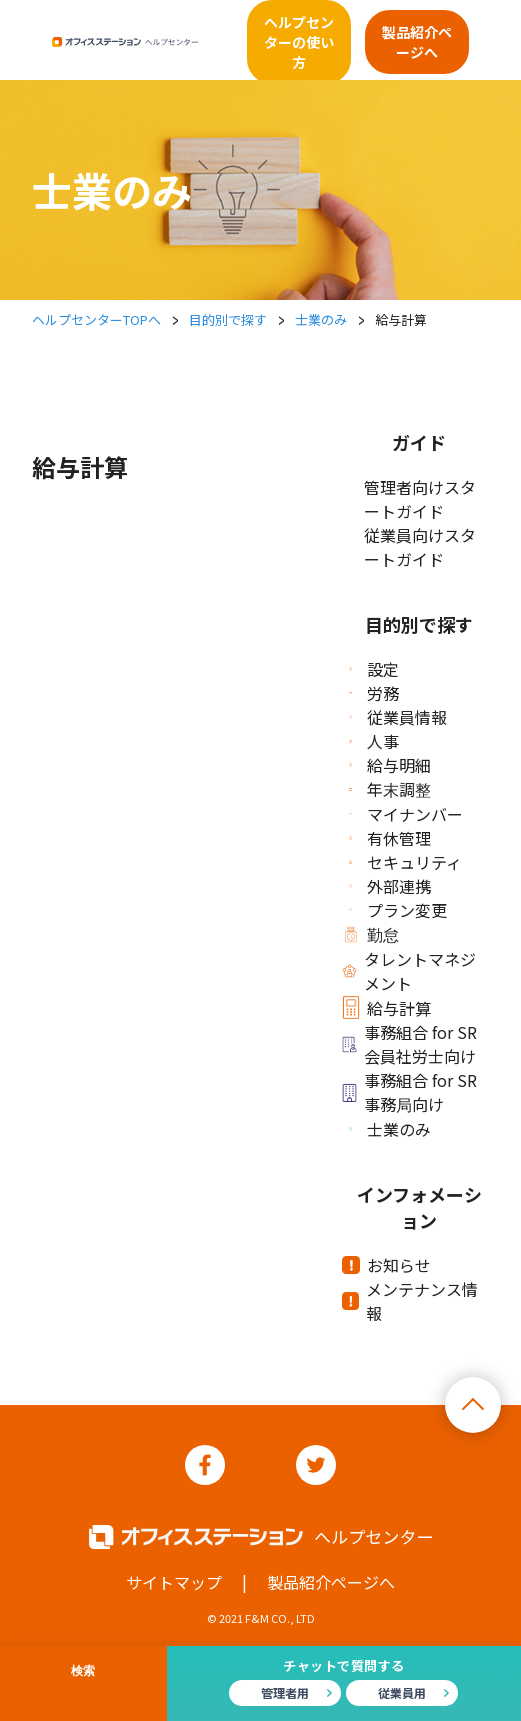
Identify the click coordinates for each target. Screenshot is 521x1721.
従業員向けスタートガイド (420, 547)
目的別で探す (228, 319)
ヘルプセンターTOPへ (96, 319)
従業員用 (402, 1692)
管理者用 (285, 1692)
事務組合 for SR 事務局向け (413, 1092)
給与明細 (390, 765)
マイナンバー (406, 814)
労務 (374, 693)
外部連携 (390, 886)
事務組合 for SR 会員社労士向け (413, 1044)
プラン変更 (398, 910)
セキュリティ (405, 862)
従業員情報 (398, 717)
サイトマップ (174, 1582)
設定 (374, 669)
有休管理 (390, 838)
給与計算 (390, 1007)
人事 (374, 741)
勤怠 (374, 934)
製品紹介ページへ (417, 42)
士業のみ (321, 319)
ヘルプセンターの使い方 (299, 42)
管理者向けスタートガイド (420, 499)
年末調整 (390, 789)
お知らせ (390, 1265)
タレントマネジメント (412, 971)
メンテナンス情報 (413, 1301)
